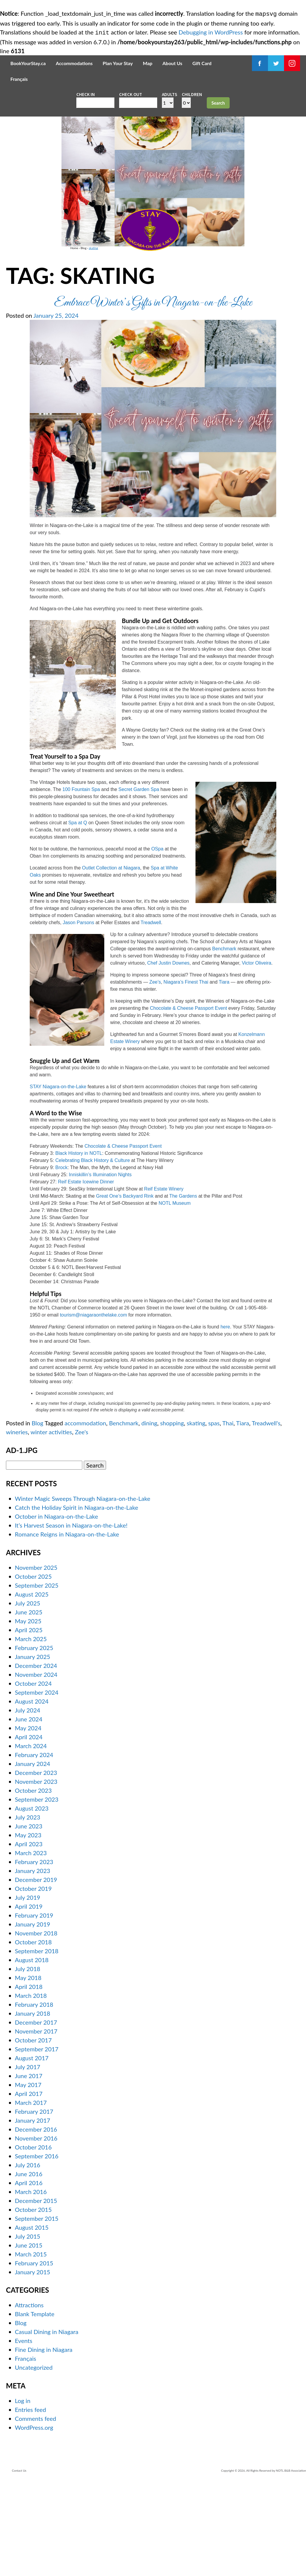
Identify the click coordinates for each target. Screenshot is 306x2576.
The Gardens (183, 1290)
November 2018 (36, 2027)
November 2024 (36, 1769)
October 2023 (33, 1885)
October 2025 (33, 1671)
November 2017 (36, 2126)
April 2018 (28, 2081)
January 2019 (32, 2019)
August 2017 (31, 2152)
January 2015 (32, 2366)
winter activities (51, 1526)
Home (19, 335)
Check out (130, 93)
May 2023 (28, 1929)
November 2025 (36, 1662)
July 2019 (27, 1992)
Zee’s (155, 1076)
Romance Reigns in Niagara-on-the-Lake (67, 1629)
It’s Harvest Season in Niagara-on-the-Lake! (71, 1620)
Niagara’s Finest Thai (185, 1076)
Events (23, 2435)
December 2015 (36, 2295)
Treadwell (151, 1017)
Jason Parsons (78, 1017)
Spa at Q (77, 917)
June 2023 (28, 1920)
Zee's (81, 1526)
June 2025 (28, 1706)
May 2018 (28, 2072)
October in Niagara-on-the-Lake (56, 1611)
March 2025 (31, 1733)
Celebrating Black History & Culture (92, 1255)
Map (147, 62)
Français (19, 78)
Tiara (224, 1076)
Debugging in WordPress (211, 31)
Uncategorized (34, 2462)
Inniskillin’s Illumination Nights (100, 1269)
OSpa (157, 943)
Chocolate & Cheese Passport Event (188, 1102)
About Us (172, 62)
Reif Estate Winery (163, 1283)
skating (37, 335)
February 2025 (34, 1742)
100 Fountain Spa (81, 884)
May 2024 (28, 1822)
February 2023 (34, 1956)
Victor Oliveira (256, 1057)
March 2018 (31, 2090)
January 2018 (32, 2108)
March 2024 (31, 1840)
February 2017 (34, 2206)
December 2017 (36, 2117)
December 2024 (36, 1760)
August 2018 (31, 2054)
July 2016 (27, 2259)
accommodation (85, 1517)
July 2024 (27, 1804)
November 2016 (36, 2233)
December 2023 (36, 1867)
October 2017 (33, 2134)
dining (149, 1517)
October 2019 (33, 1983)
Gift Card (201, 62)
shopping (172, 1517)
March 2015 (31, 2348)
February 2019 (34, 2010)
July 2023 (27, 1912)
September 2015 (37, 2313)
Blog (28, 335)
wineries (17, 1526)
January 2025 (32, 1751)
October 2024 (33, 1778)
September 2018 (37, 2045)
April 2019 (28, 2001)
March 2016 (31, 2286)
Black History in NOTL (78, 1248)
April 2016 (28, 2277)
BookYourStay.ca (28, 62)
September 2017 (37, 2143)
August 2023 (31, 1903)
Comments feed (35, 2513)
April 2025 (28, 1724)
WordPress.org (34, 2522)
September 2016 (37, 2250)
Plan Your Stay (118, 62)
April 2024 (28, 1831)
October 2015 (33, 2304)
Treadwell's (266, 1517)
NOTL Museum (175, 1297)
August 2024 (31, 1796)
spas (214, 1517)
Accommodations (74, 62)
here (225, 1421)
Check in (85, 93)
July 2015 (27, 2331)
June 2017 (28, 2170)
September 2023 (37, 1894)
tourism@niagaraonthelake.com (93, 1409)
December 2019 (36, 1974)
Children (192, 93)
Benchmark (224, 1043)
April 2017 (28, 2188)
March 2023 (31, 1947)
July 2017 (27, 2161)
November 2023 (36, 1876)
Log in (22, 2495)
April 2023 (28, 1938)
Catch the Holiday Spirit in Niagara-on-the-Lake (76, 1602)
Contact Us (19, 2565)
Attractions (29, 2400)
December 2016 (36, 2224)
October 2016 (33, 2241)
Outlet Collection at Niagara (111, 962)
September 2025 (37, 1680)
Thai (228, 1517)
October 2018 (33, 2036)
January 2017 (32, 2215)
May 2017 (28, 2179)
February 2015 (34, 2357)
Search (218, 101)
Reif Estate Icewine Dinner (86, 1276)
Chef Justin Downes (168, 1057)
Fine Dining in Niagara (43, 2444)
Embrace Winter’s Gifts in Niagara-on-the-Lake (153, 398)
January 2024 (32, 1858)
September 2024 (37, 1787)
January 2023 (32, 1965)
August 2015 (31, 2322)
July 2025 (27, 1697)
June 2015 (28, 2340)
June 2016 (28, 2268)
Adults (169, 93)
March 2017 (31, 2197)
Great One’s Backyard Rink (125, 1290)
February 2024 (34, 1849)
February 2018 (34, 2099)
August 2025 (31, 1689)
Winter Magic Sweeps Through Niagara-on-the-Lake (82, 1593)
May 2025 (28, 1715)
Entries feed (30, 2504)
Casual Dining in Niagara (46, 2426)
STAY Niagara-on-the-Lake (58, 1181)
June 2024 (28, 1813)
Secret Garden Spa (139, 884)
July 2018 (27, 2063)
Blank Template (34, 2409)
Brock (61, 1262)
